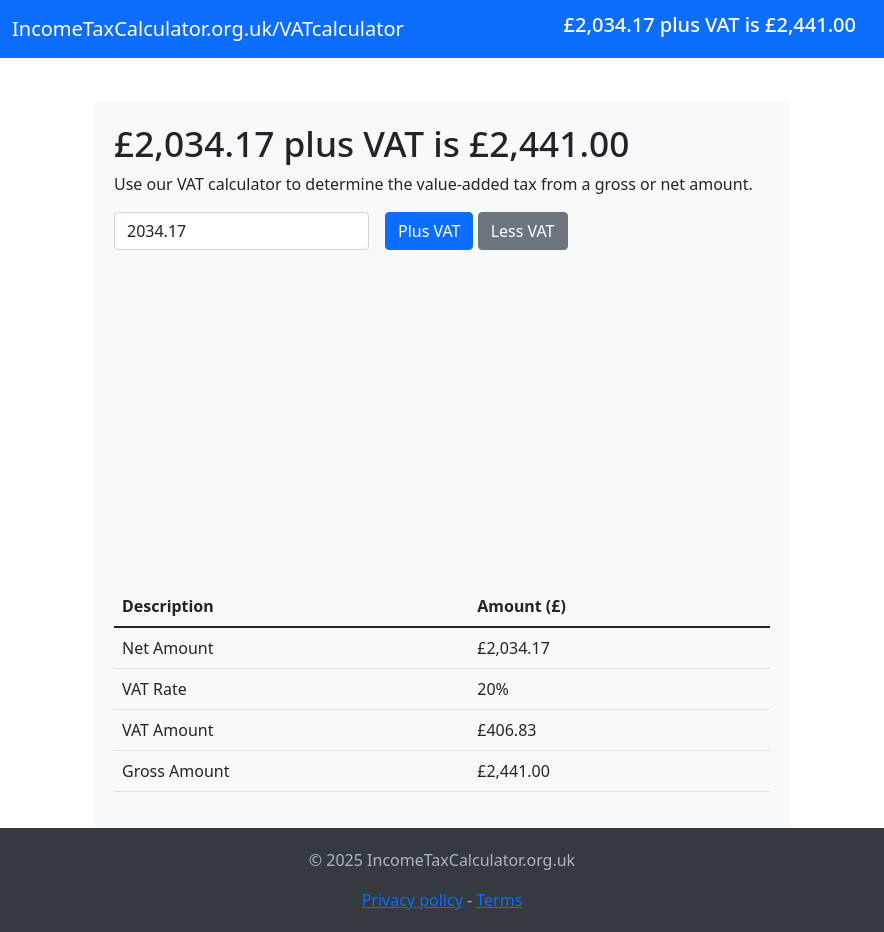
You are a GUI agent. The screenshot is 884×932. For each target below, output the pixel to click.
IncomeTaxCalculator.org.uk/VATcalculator (208, 28)
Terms (499, 900)
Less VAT (523, 231)
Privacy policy (412, 900)
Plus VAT (429, 231)
